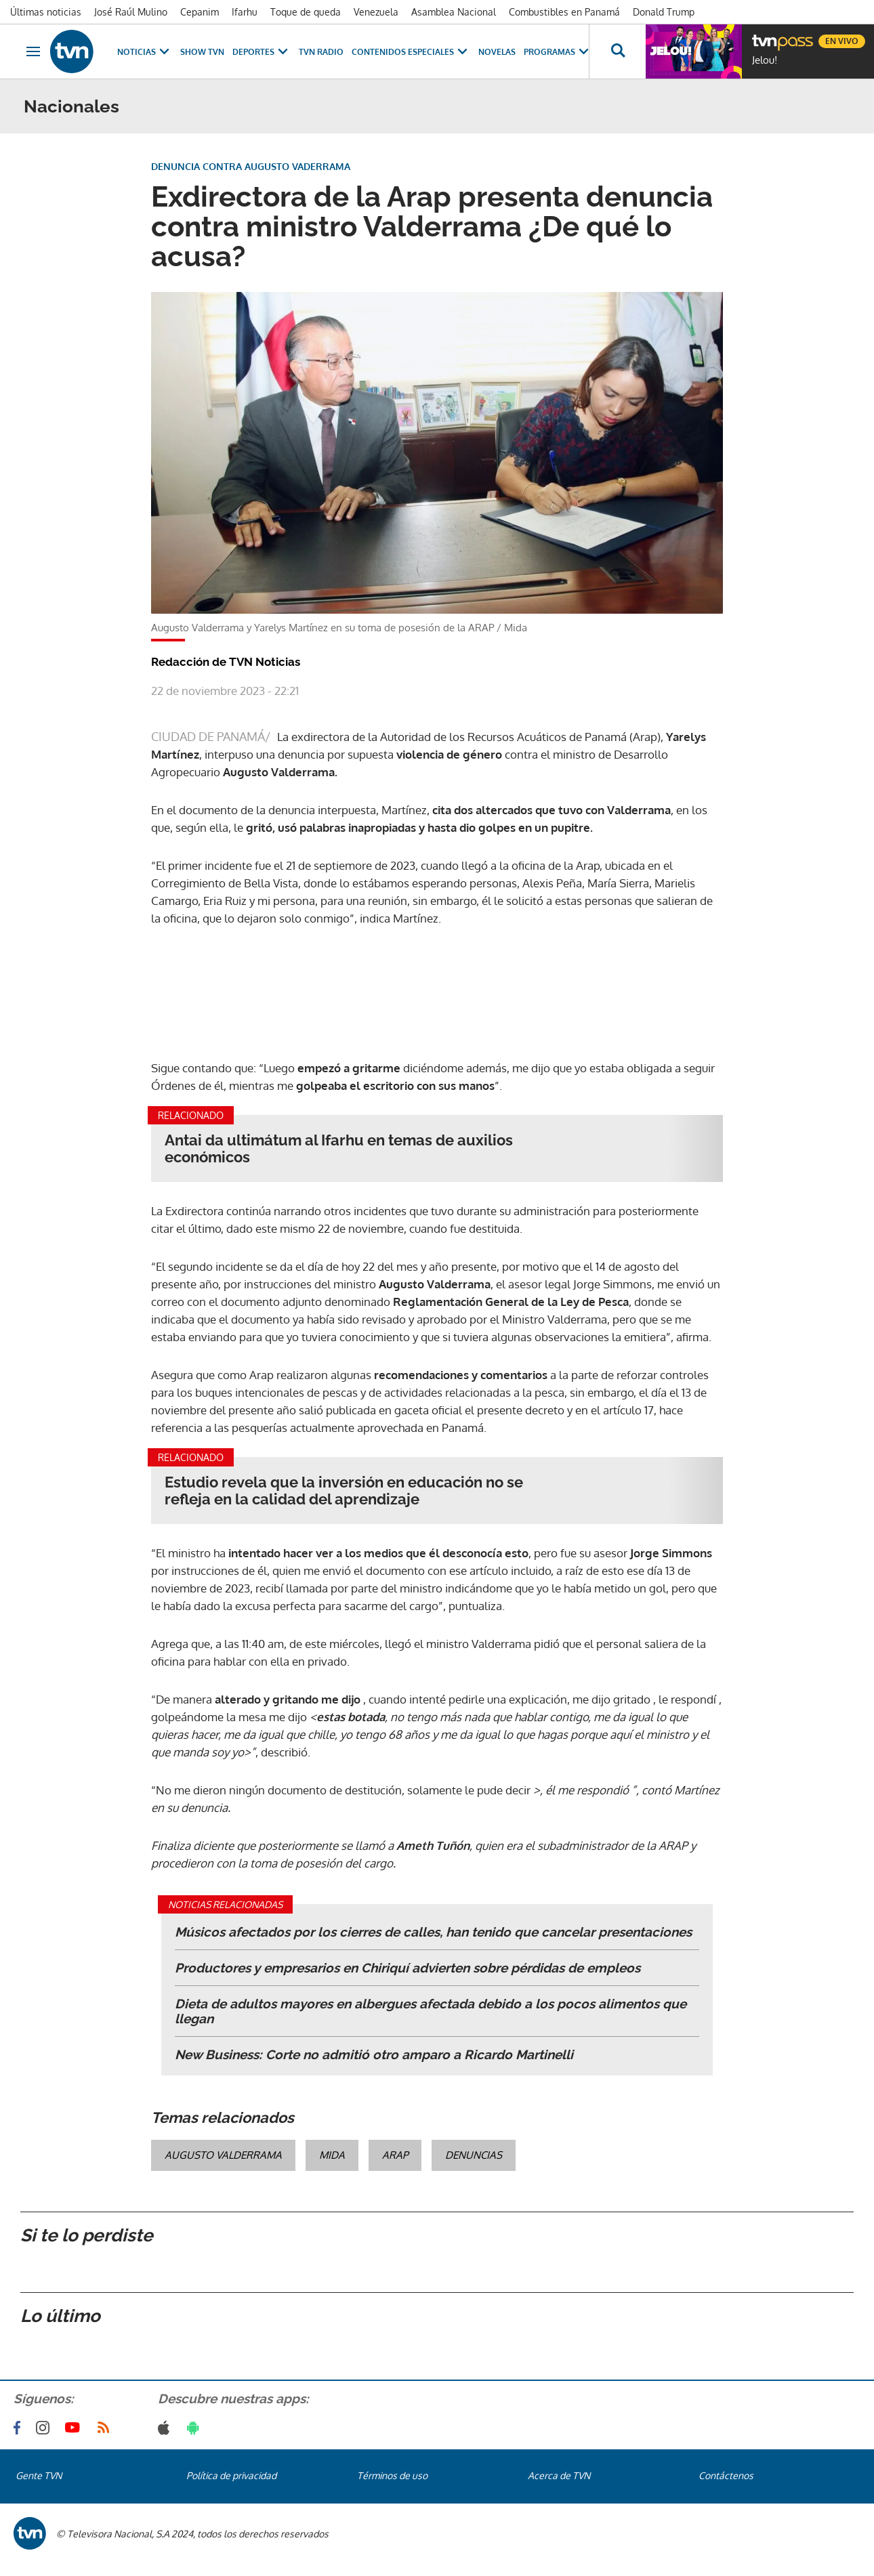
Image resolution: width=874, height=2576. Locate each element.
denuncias (473, 2155)
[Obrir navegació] (33, 51)
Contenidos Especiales (411, 52)
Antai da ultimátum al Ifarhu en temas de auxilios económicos (339, 1149)
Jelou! (764, 60)
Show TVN (202, 52)
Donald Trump (663, 12)
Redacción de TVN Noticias (225, 662)
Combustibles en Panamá (564, 12)
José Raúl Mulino (130, 12)
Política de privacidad (231, 2475)
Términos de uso (392, 2475)
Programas (557, 52)
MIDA (332, 2155)
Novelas (497, 52)
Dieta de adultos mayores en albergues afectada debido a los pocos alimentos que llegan (430, 2011)
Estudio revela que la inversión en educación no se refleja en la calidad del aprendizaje (344, 1491)
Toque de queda (305, 12)
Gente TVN (39, 2475)
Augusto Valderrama (223, 2155)
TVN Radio (321, 52)
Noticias (144, 52)
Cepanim (199, 12)
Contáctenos (726, 2475)
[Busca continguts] (617, 51)
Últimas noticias (45, 12)
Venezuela (376, 12)
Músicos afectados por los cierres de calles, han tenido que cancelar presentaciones (433, 1931)
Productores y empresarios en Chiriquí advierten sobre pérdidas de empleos (407, 1967)
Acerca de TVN (559, 2475)
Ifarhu (244, 12)
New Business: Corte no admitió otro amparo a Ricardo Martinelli (374, 2054)
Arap (395, 2155)
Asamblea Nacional (453, 12)
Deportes (261, 52)
